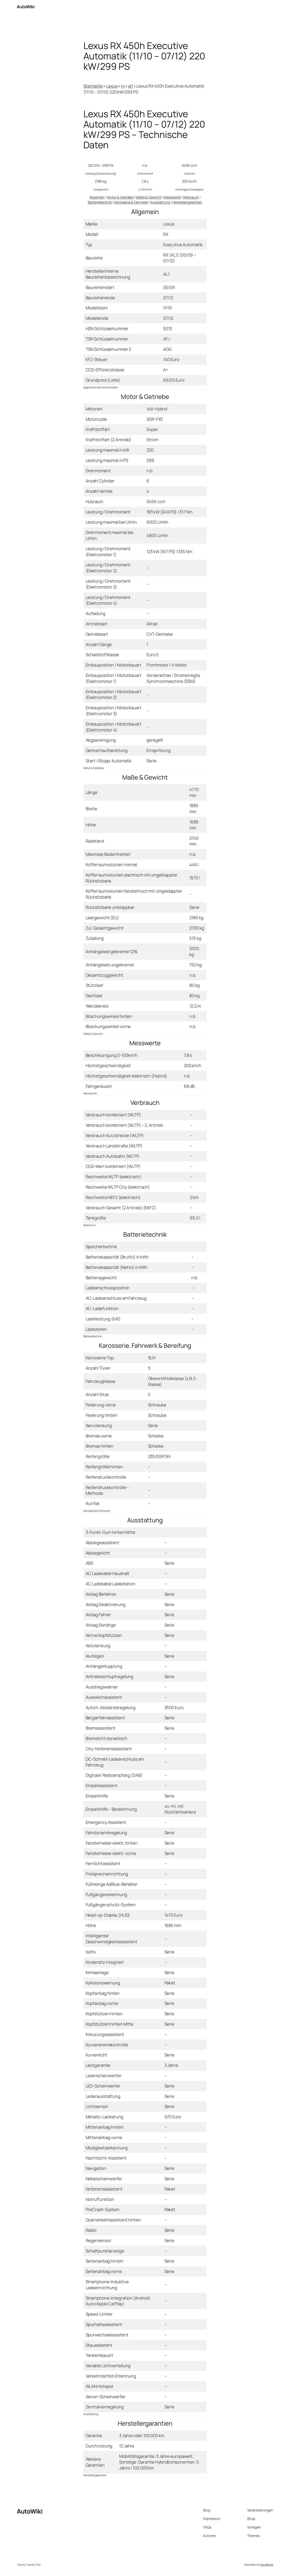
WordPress (266, 2564)
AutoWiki (25, 7)
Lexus (111, 86)
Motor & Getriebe (120, 197)
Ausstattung (160, 202)
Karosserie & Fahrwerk (131, 202)
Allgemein (97, 197)
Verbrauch (191, 197)
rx (123, 86)
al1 (130, 86)
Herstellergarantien (187, 202)
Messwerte (172, 197)
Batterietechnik (100, 202)
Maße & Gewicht (148, 197)
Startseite (93, 86)
